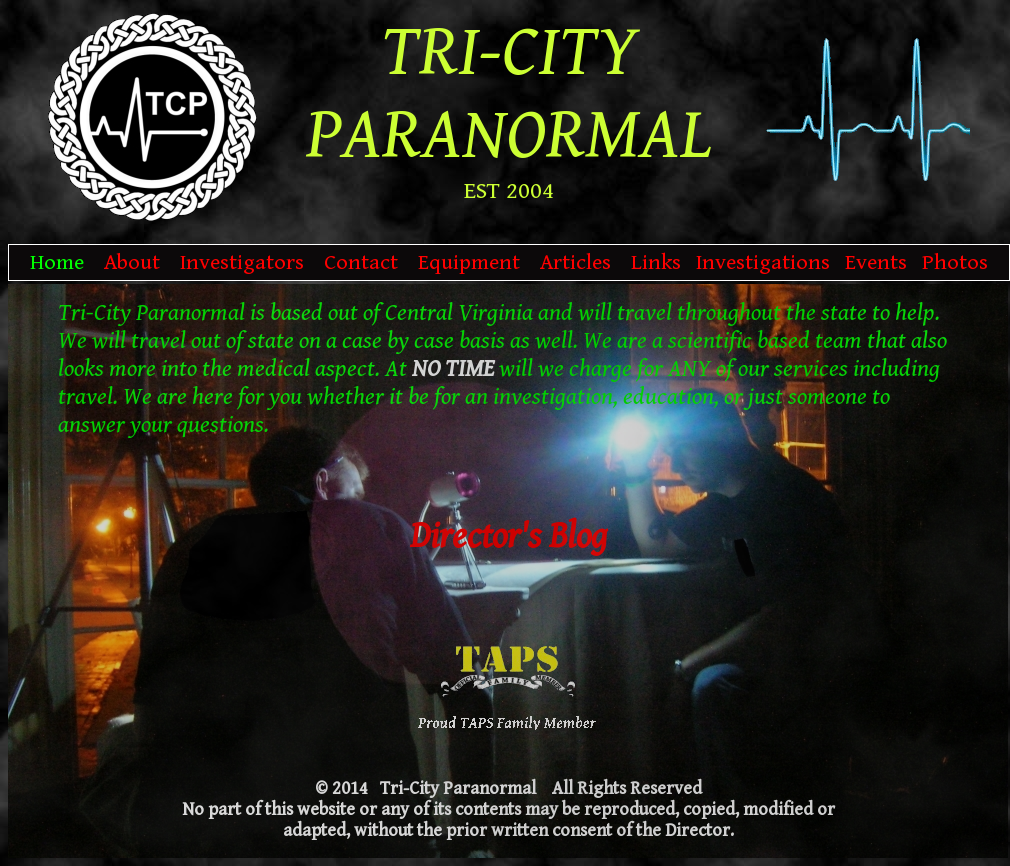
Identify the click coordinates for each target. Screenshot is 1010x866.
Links (656, 262)
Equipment (469, 262)
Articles (575, 262)
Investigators (242, 262)
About (132, 262)
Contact (361, 262)
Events (876, 262)
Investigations (763, 262)
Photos (955, 262)
